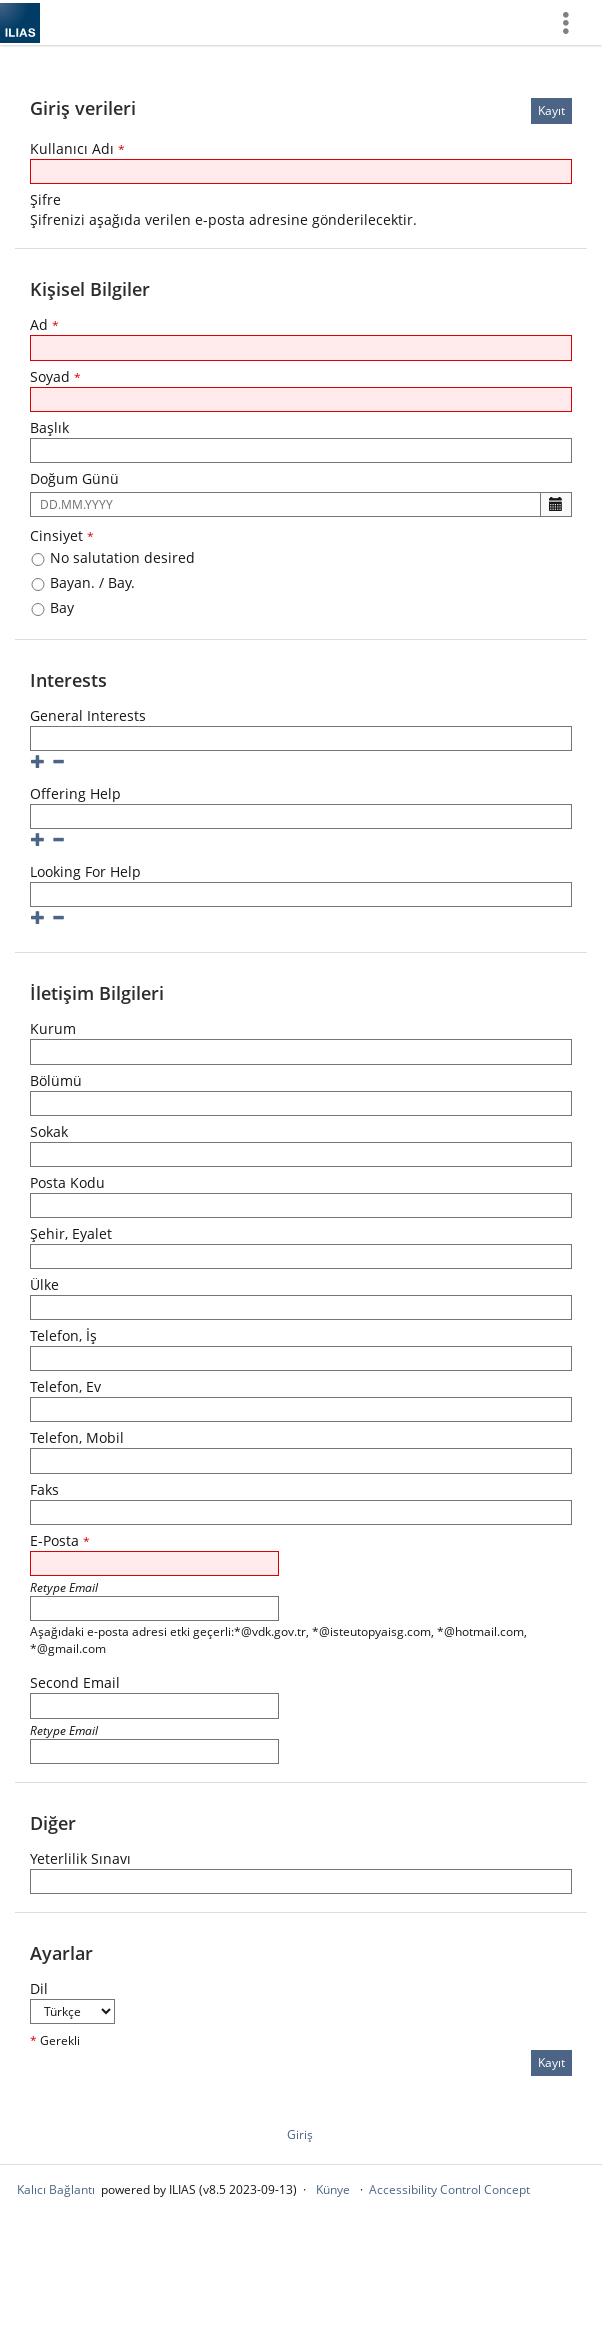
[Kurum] (301, 1051)
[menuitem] (573, 22)
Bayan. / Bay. (82, 582)
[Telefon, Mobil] (301, 1460)
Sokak (49, 1131)
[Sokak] (301, 1154)
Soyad (55, 376)
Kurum (53, 1028)
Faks (44, 1489)
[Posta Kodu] (301, 1205)
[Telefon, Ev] (301, 1409)
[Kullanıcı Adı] (301, 171)
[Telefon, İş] (301, 1358)
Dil (39, 1988)
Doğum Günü (74, 478)
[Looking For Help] (301, 894)
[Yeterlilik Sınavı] (301, 1881)
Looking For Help (85, 871)
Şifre (45, 199)
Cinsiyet (62, 535)
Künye (333, 2189)
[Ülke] (301, 1307)
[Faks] (301, 1512)
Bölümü (56, 1080)
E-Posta (60, 1540)
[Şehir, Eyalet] (301, 1256)
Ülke (44, 1284)
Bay (52, 607)
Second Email (75, 1682)
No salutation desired (112, 557)
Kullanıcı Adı (77, 148)
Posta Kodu (67, 1182)
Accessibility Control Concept (449, 2189)
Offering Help (75, 793)
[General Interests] (301, 738)
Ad (44, 324)
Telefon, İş (63, 1335)
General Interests (88, 715)
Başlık (49, 427)
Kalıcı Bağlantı (56, 2189)
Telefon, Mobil (77, 1437)
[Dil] (72, 2011)
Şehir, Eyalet (71, 1233)
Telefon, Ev (65, 1386)
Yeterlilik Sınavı (80, 1858)
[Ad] (301, 347)
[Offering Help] (301, 816)
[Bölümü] (301, 1103)
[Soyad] (301, 399)
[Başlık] (301, 450)
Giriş (300, 2134)
